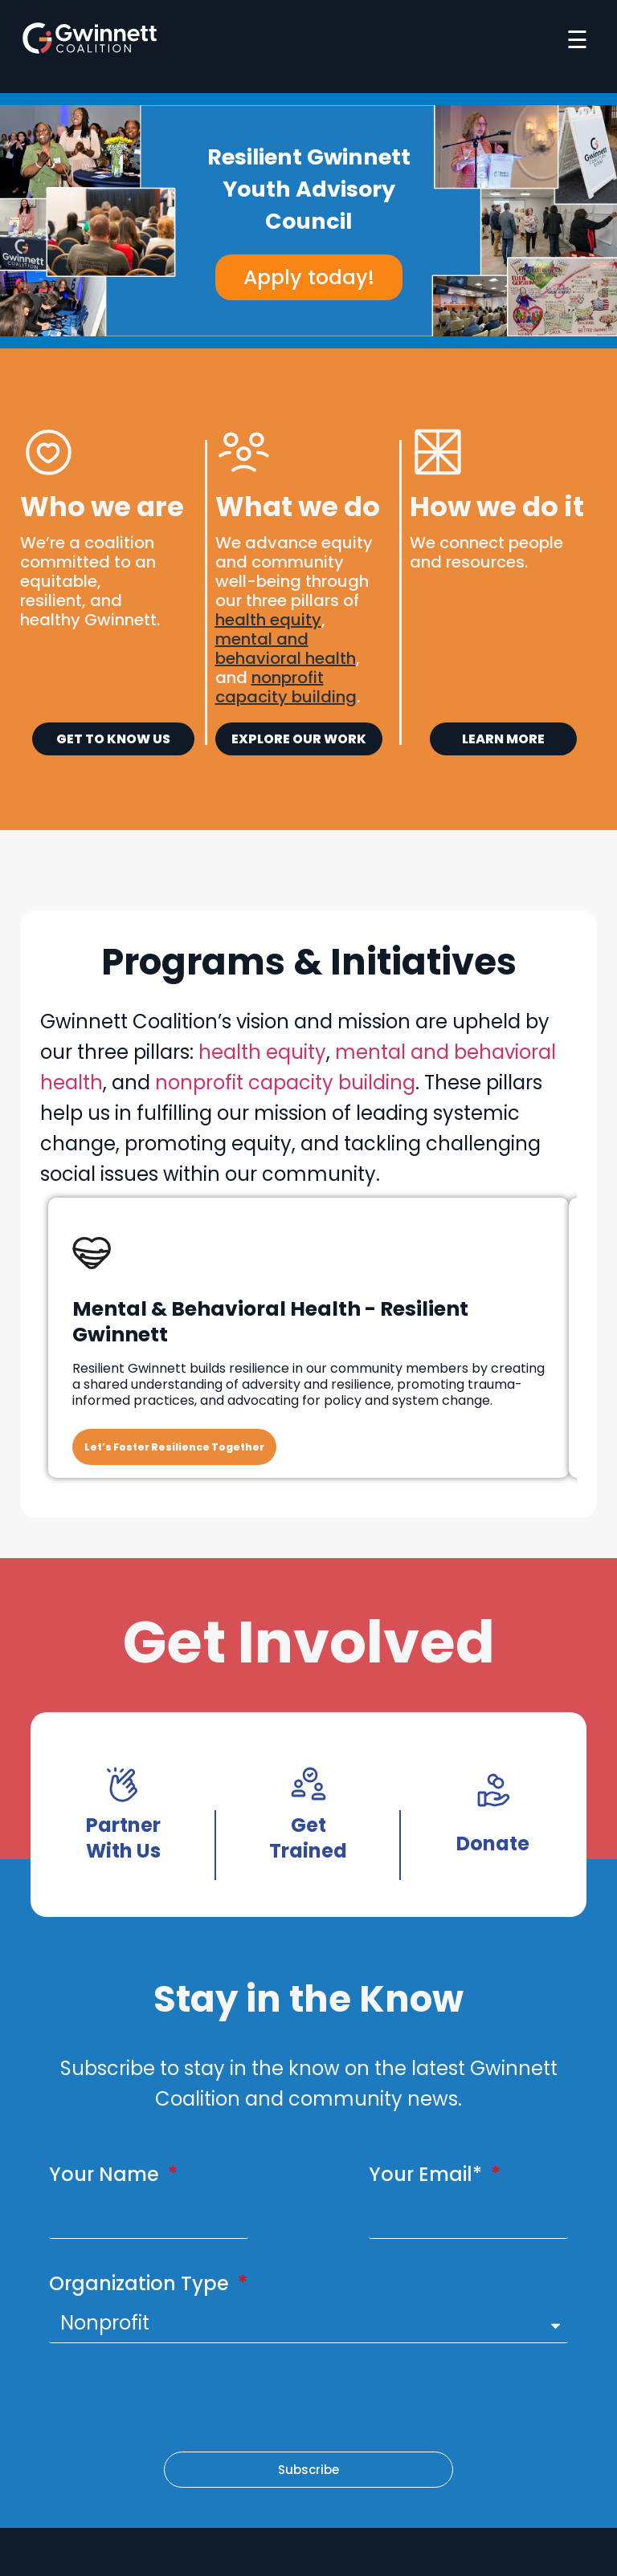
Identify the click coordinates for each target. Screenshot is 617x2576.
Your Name (106, 2174)
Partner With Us (123, 1838)
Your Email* (428, 2174)
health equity (268, 619)
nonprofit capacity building (285, 1082)
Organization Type (141, 2283)
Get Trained (308, 1838)
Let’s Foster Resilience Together (174, 1447)
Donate (492, 1843)
